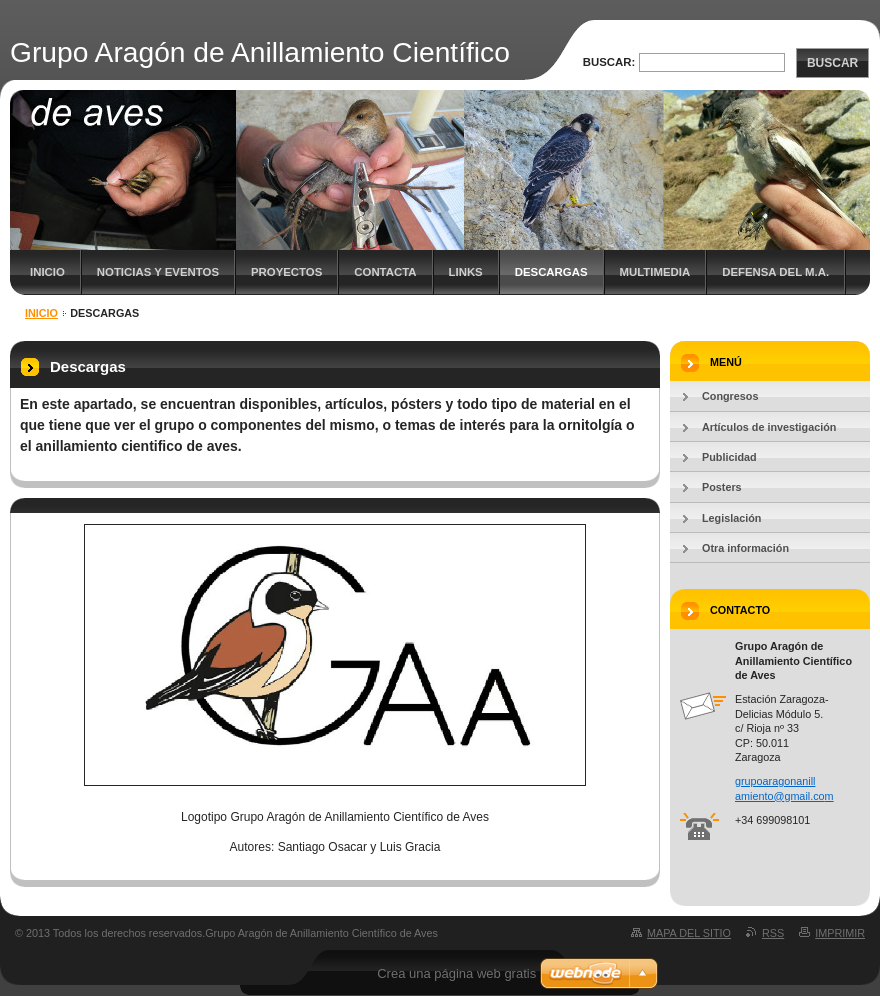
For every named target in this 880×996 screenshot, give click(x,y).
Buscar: (609, 62)
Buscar (832, 63)
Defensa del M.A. (775, 272)
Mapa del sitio (689, 933)
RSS (773, 933)
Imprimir (840, 933)
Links (466, 272)
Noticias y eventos (158, 272)
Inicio (47, 272)
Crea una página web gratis (456, 973)
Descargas (551, 272)
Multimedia (655, 272)
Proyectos (286, 272)
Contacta (385, 272)
